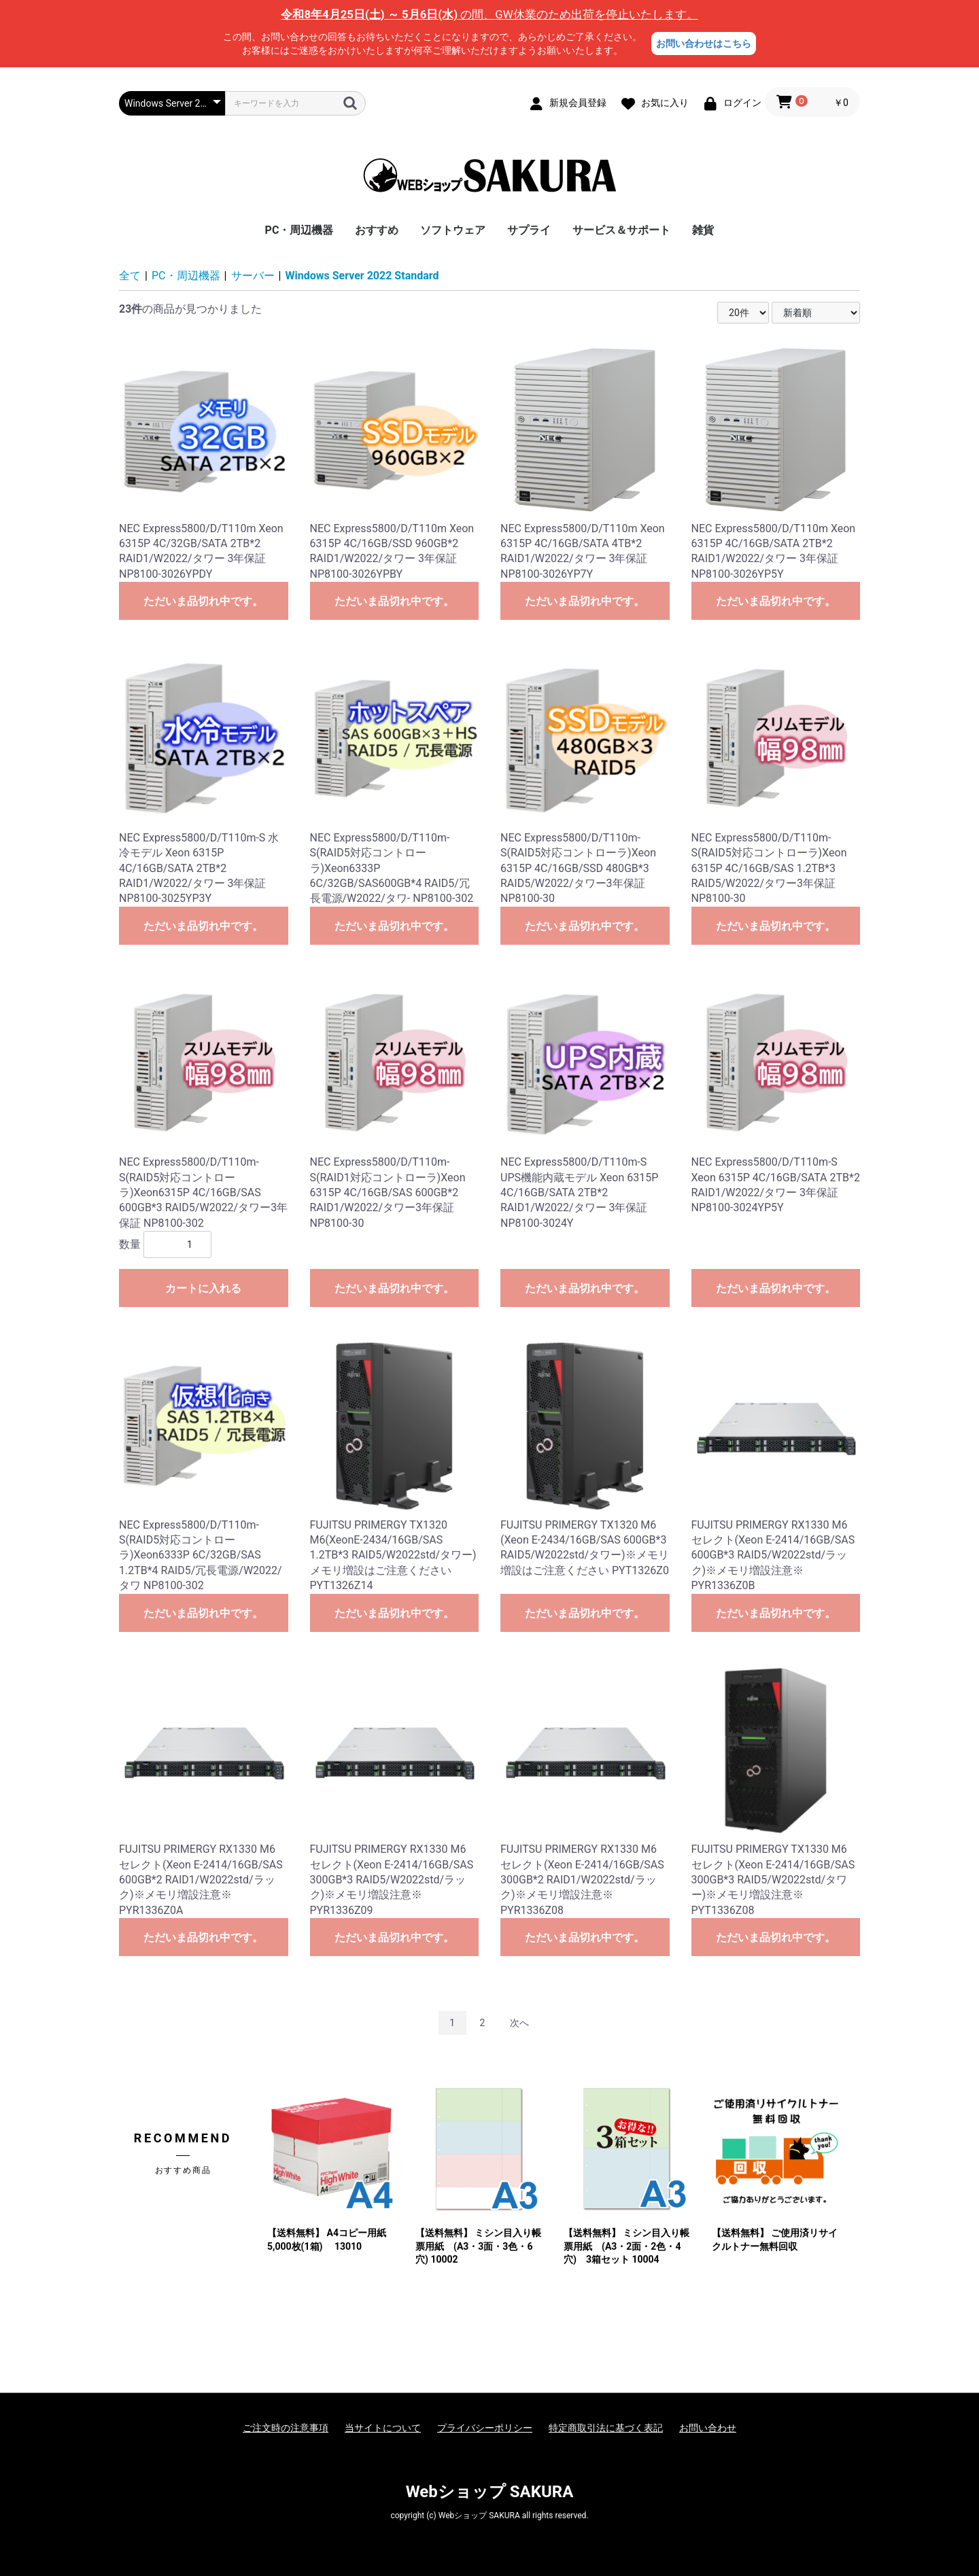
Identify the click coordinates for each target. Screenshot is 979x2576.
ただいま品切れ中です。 (203, 601)
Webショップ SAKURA (490, 2491)
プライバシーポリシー (484, 2427)
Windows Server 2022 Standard (362, 275)
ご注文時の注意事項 (285, 2427)
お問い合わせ (707, 2427)
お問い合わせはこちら (703, 43)
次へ (519, 2022)
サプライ (529, 230)
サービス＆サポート (621, 230)
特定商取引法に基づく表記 (606, 2427)
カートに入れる (203, 1288)
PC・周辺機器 (299, 230)
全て (130, 275)
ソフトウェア (452, 230)
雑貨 (703, 230)
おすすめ (376, 230)
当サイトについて (383, 2427)
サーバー (253, 275)
